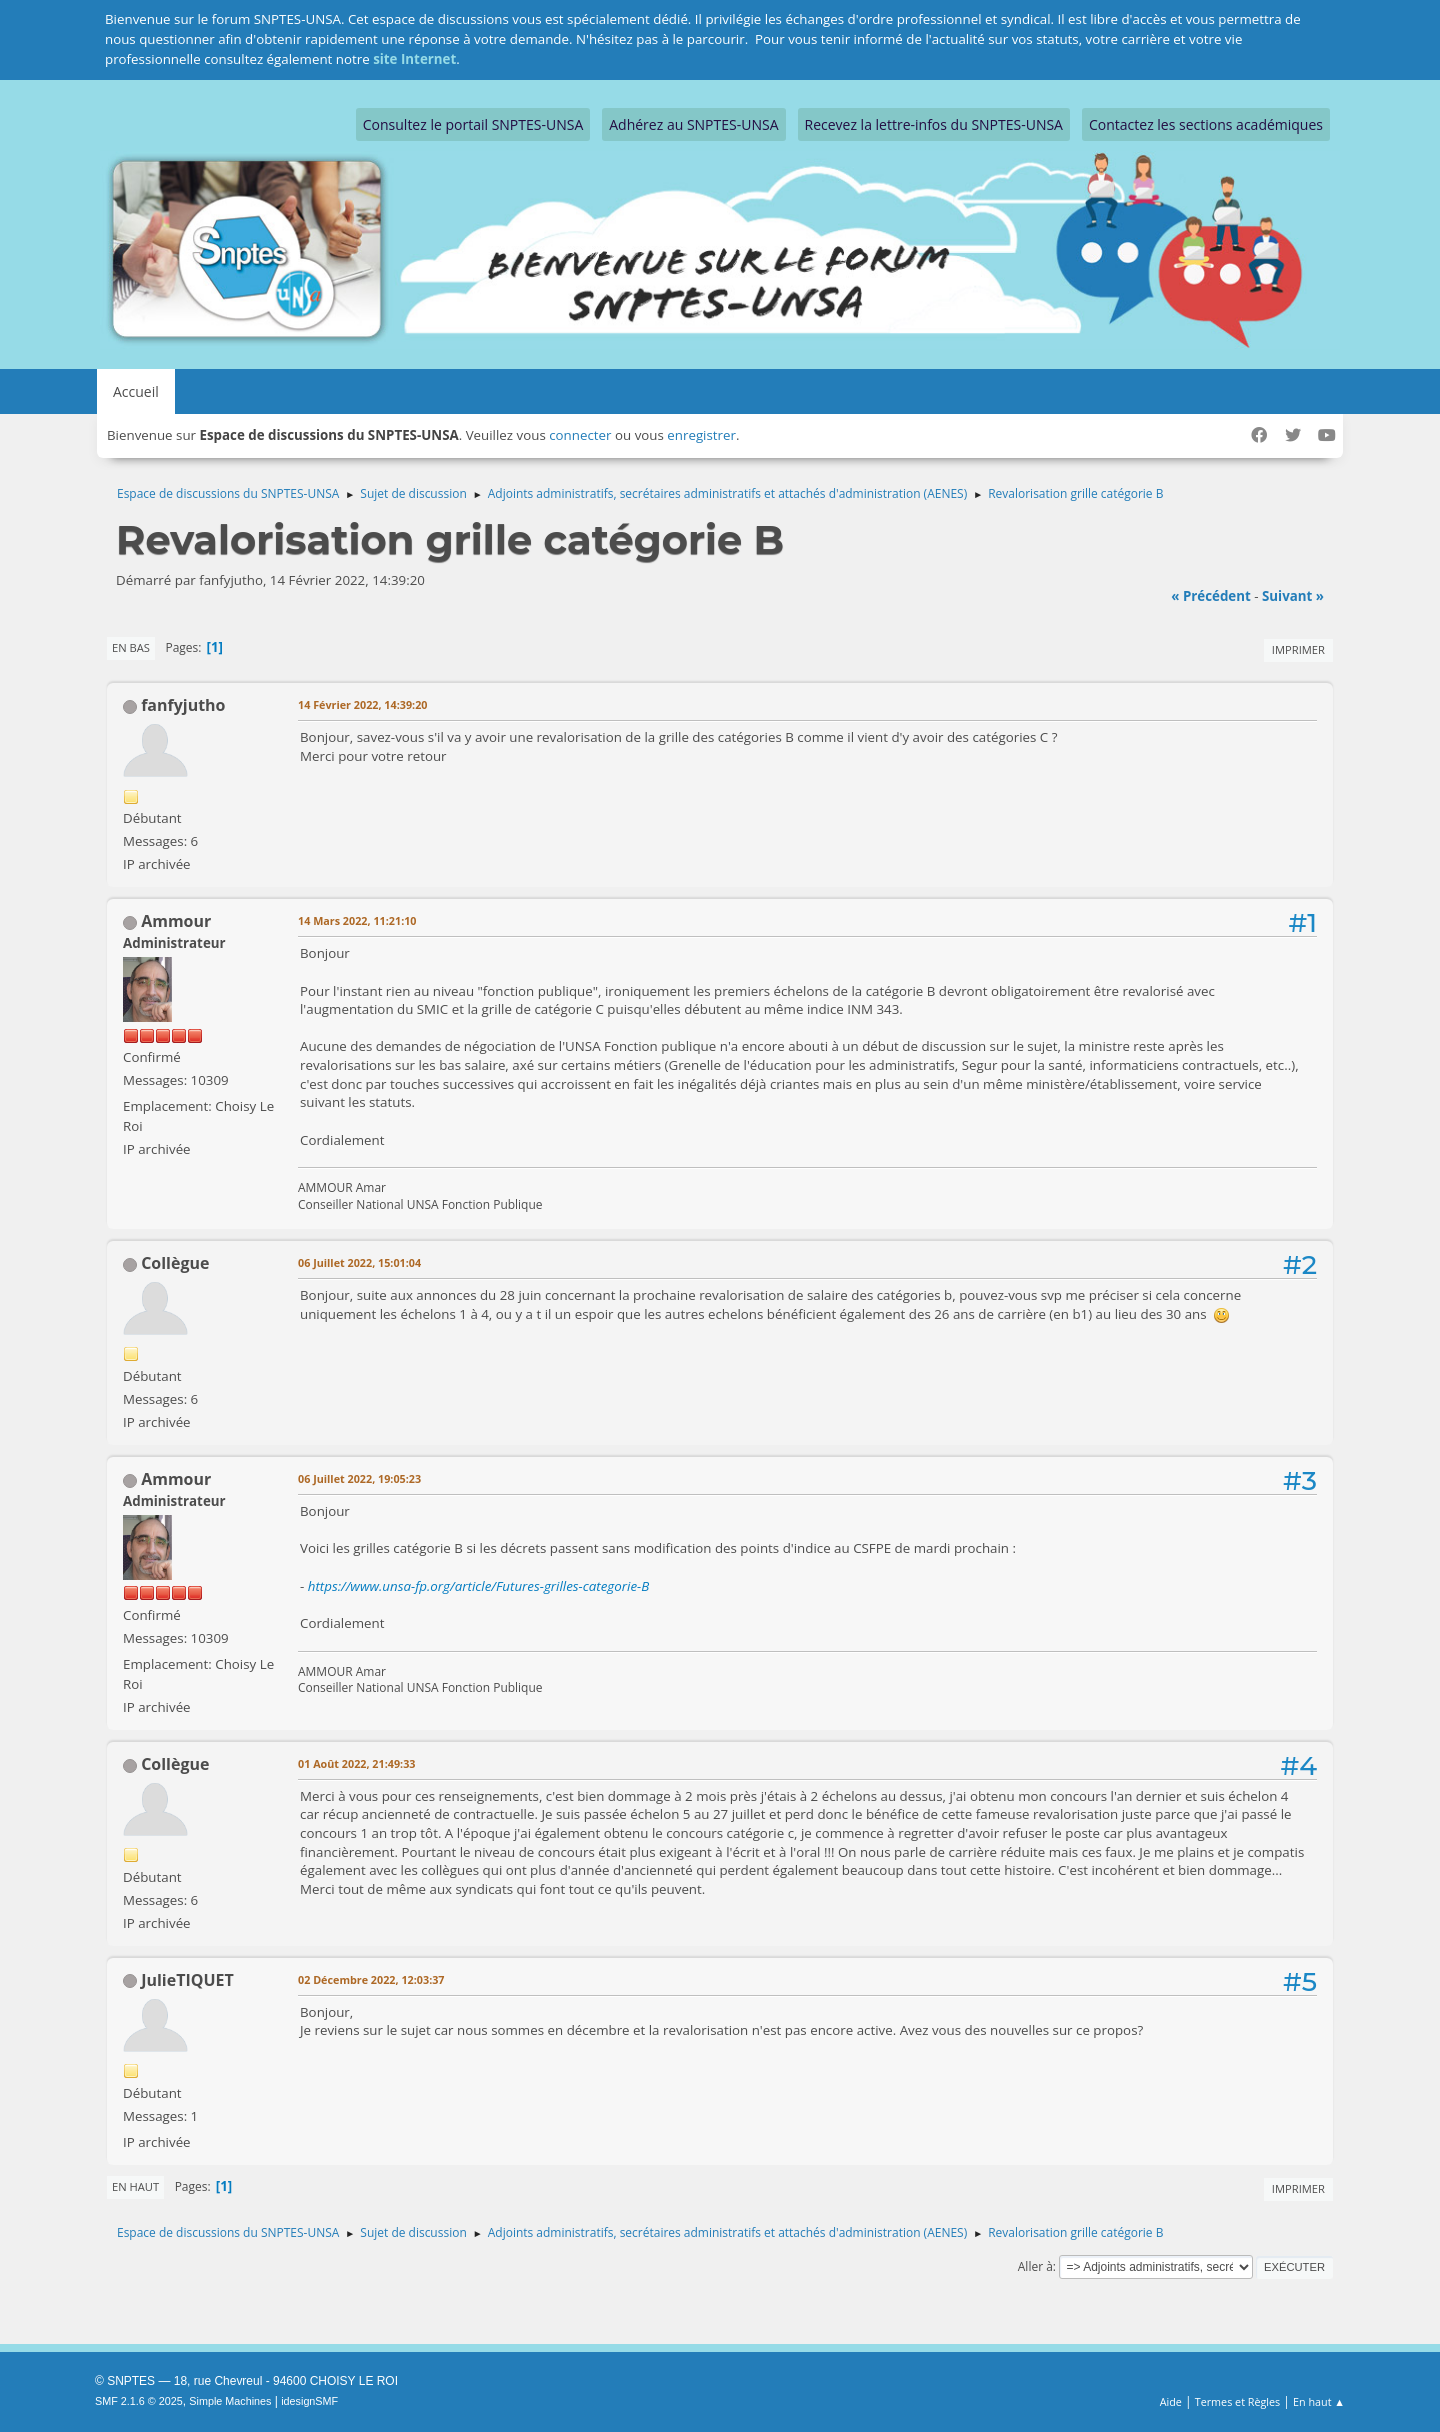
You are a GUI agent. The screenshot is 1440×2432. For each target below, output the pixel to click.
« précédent (1211, 596)
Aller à (1035, 2266)
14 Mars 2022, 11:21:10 (357, 920)
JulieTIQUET (187, 1980)
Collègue (175, 1263)
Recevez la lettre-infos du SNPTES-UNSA (934, 124)
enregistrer (701, 435)
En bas (131, 647)
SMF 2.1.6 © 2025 (139, 2401)
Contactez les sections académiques (1206, 124)
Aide (1171, 2401)
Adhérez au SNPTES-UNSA (693, 124)
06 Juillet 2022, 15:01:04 (359, 1262)
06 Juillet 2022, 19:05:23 (359, 1478)
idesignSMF (309, 2401)
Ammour (176, 921)
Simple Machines (230, 2401)
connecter (580, 435)
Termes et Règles (1238, 2401)
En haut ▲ (1319, 2401)
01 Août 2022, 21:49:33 (356, 1763)
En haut (135, 2186)
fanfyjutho (183, 705)
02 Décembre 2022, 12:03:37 (371, 1979)
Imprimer (1298, 649)
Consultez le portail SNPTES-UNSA (473, 124)
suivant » (1293, 596)
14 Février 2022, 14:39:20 (362, 704)
